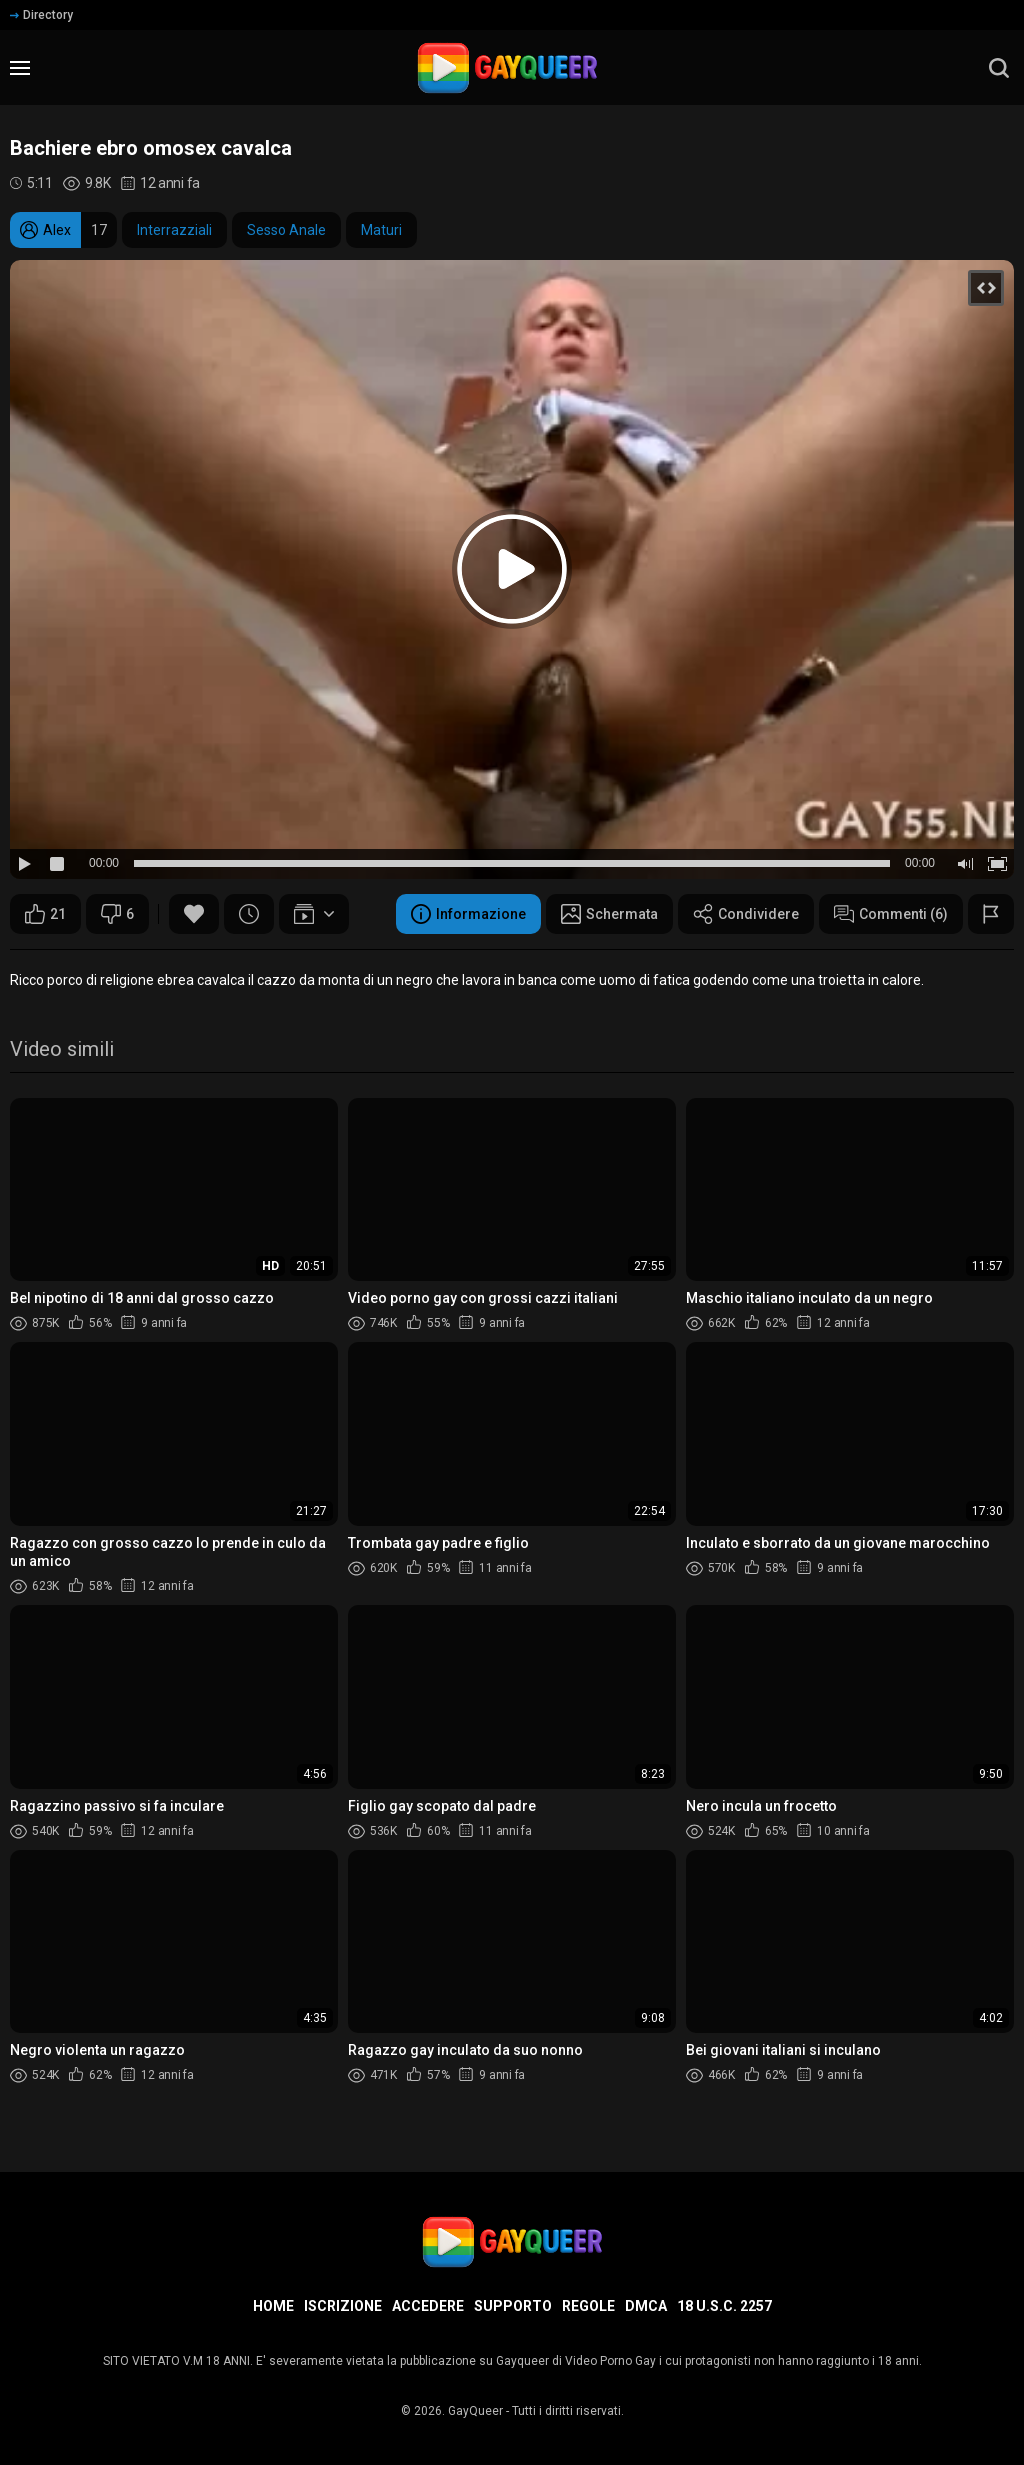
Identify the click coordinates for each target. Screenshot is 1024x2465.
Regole (588, 2306)
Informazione (468, 914)
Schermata (609, 914)
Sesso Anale (286, 230)
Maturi (381, 230)
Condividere (746, 914)
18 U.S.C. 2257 (724, 2306)
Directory (41, 15)
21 (45, 914)
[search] (999, 68)
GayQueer (475, 2411)
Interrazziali (174, 230)
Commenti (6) (891, 914)
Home (273, 2306)
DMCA (646, 2306)
